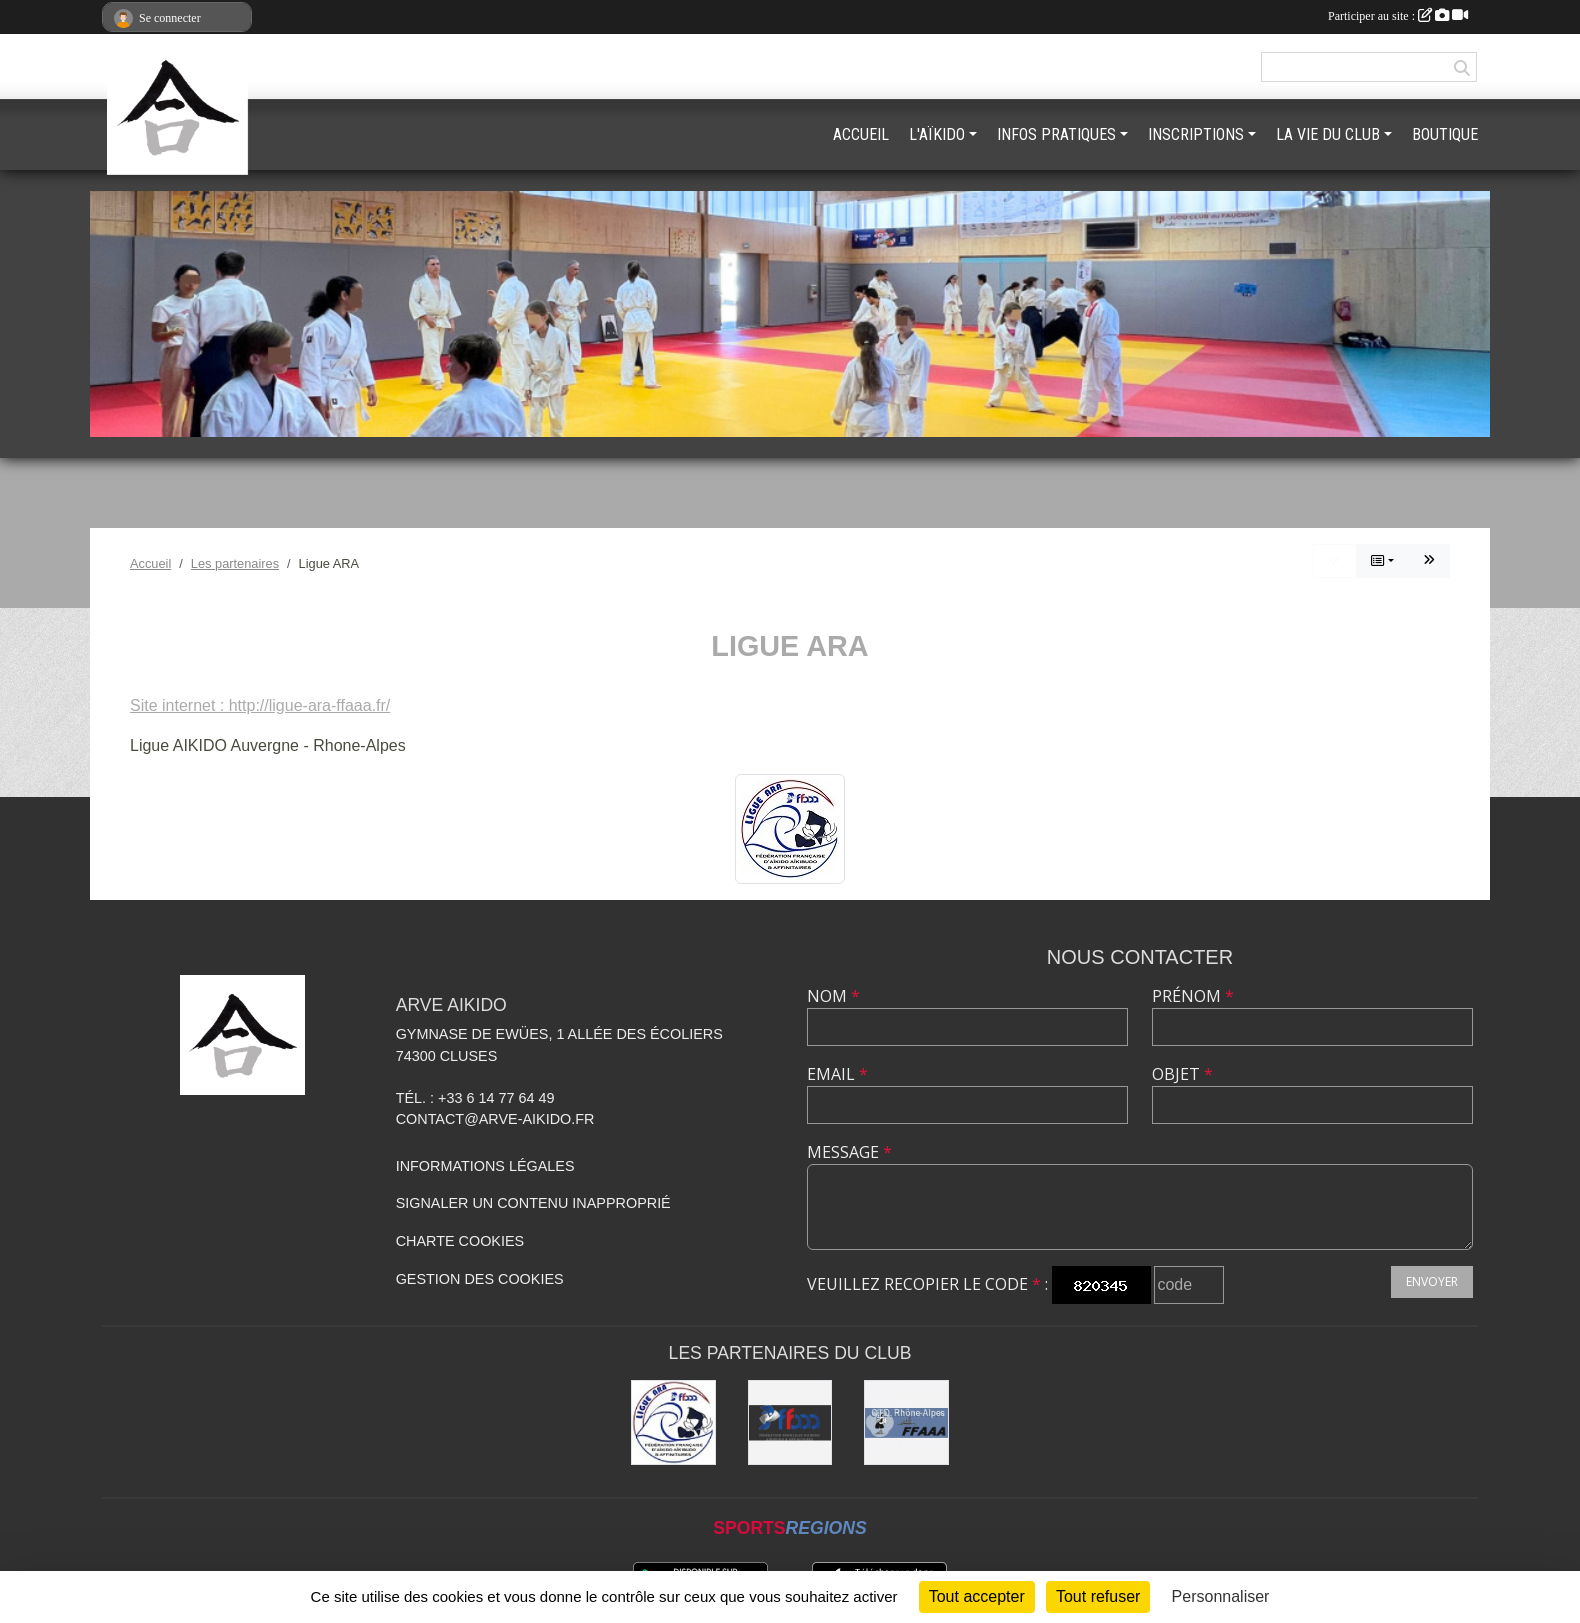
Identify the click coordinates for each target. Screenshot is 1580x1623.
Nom (833, 996)
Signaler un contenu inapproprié (533, 1203)
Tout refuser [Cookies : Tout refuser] (1098, 1596)
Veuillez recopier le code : (927, 1284)
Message (849, 1152)
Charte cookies (460, 1241)
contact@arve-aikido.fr (495, 1119)
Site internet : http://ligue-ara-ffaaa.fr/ (260, 705)
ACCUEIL (861, 134)
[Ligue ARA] (673, 1422)
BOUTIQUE (1445, 134)
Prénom (1193, 996)
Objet (1182, 1074)
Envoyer (1432, 1281)
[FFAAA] (790, 1422)
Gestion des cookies (480, 1279)
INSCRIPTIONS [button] (1196, 134)
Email (837, 1074)
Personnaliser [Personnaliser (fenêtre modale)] (1221, 1596)
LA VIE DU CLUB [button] (1328, 134)
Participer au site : (1398, 16)
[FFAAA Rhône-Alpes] (906, 1422)
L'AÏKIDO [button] (937, 134)
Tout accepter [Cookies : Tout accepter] (977, 1596)
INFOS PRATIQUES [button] (1056, 134)
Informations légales (485, 1166)
